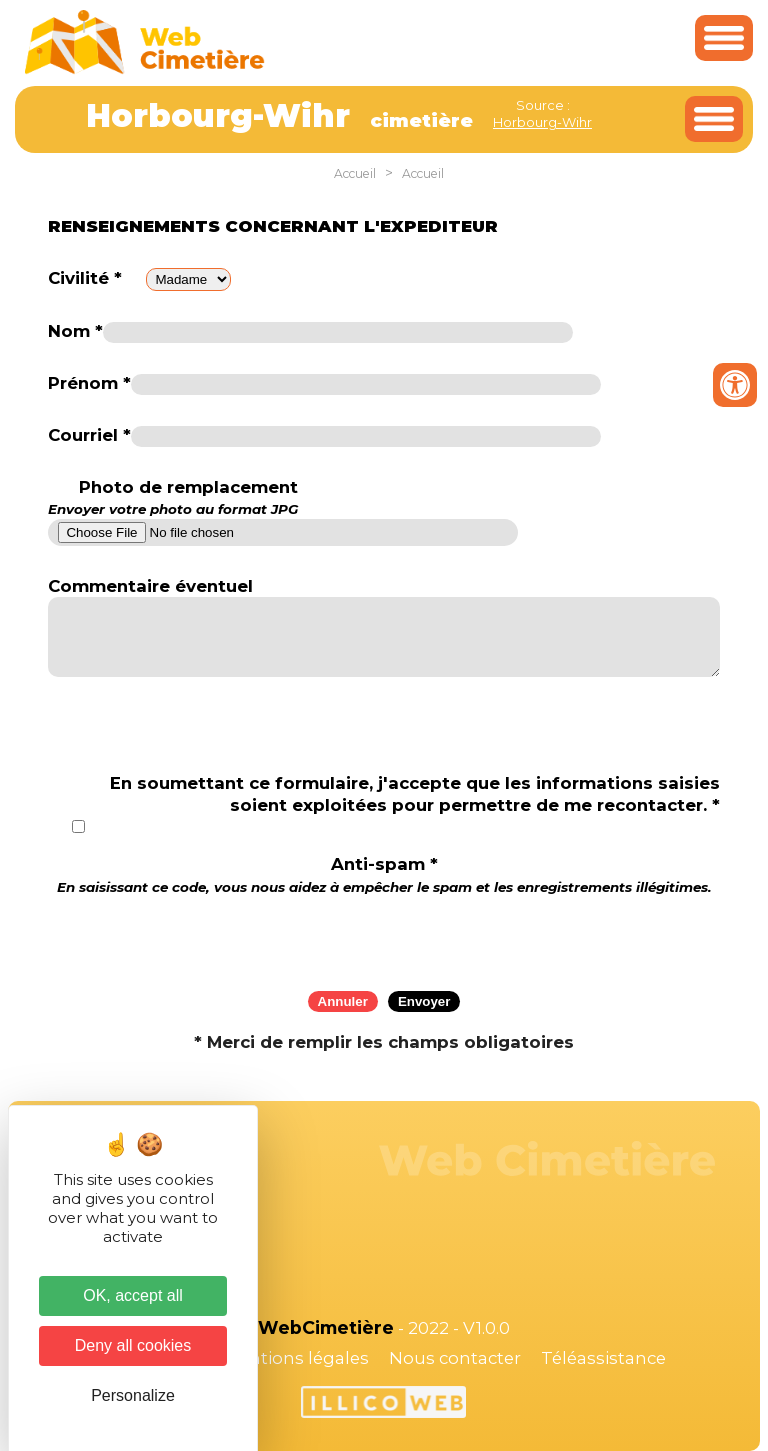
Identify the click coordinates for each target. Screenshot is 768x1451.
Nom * (75, 331)
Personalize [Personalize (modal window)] (133, 1395)
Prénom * (89, 383)
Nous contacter (455, 1358)
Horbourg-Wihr (542, 122)
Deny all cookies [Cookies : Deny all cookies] (133, 1345)
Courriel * (89, 435)
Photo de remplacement (173, 498)
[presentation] (384, 936)
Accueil (355, 173)
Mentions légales (296, 1358)
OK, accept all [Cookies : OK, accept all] (133, 1295)
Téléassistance (603, 1358)
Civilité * (85, 278)
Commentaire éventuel (150, 586)
